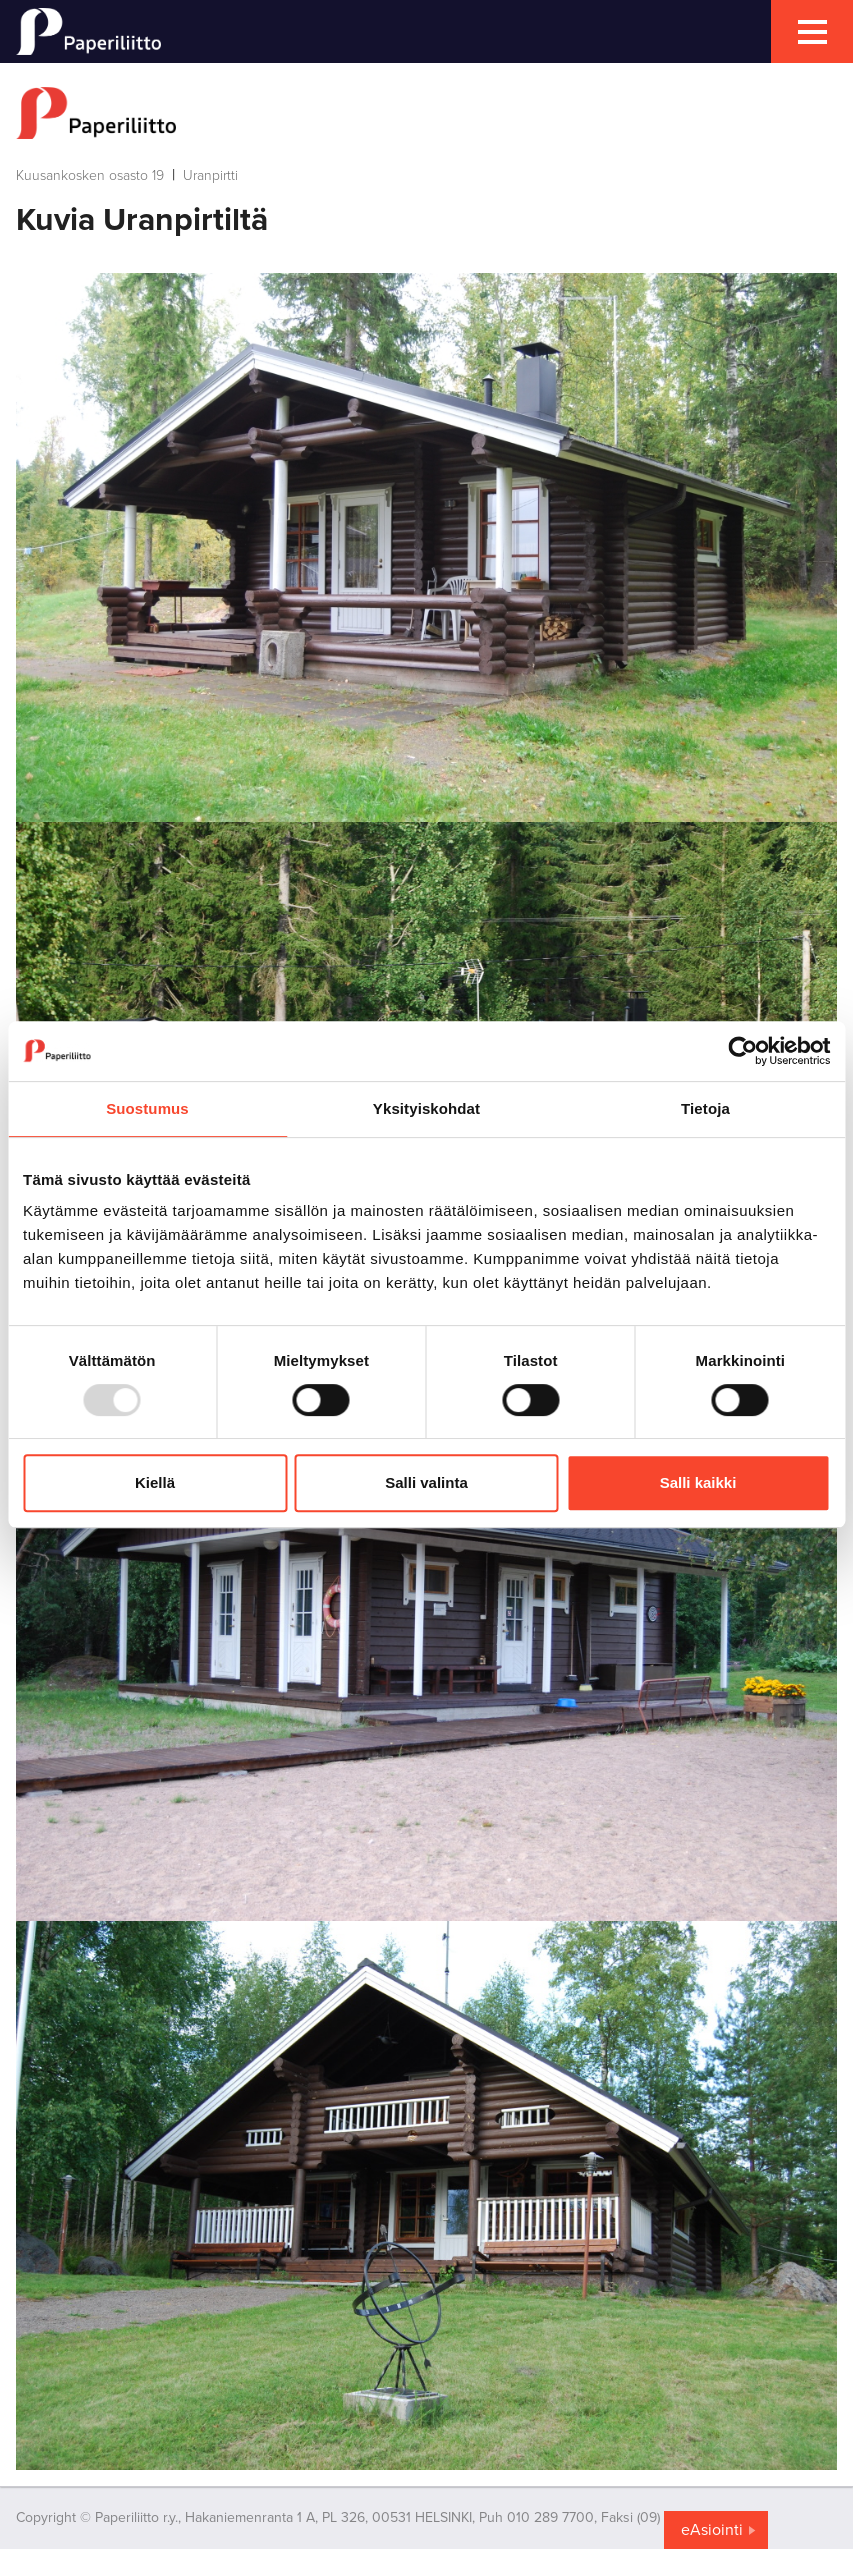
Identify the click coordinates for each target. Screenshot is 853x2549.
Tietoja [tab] (705, 1108)
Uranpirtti (210, 175)
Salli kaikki (698, 1482)
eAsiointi (712, 2530)
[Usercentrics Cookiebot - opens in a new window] (742, 1051)
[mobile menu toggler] (812, 31)
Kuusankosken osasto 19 (90, 175)
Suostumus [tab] (147, 1108)
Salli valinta (426, 1482)
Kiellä (155, 1482)
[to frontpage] (426, 113)
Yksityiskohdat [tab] (426, 1108)
